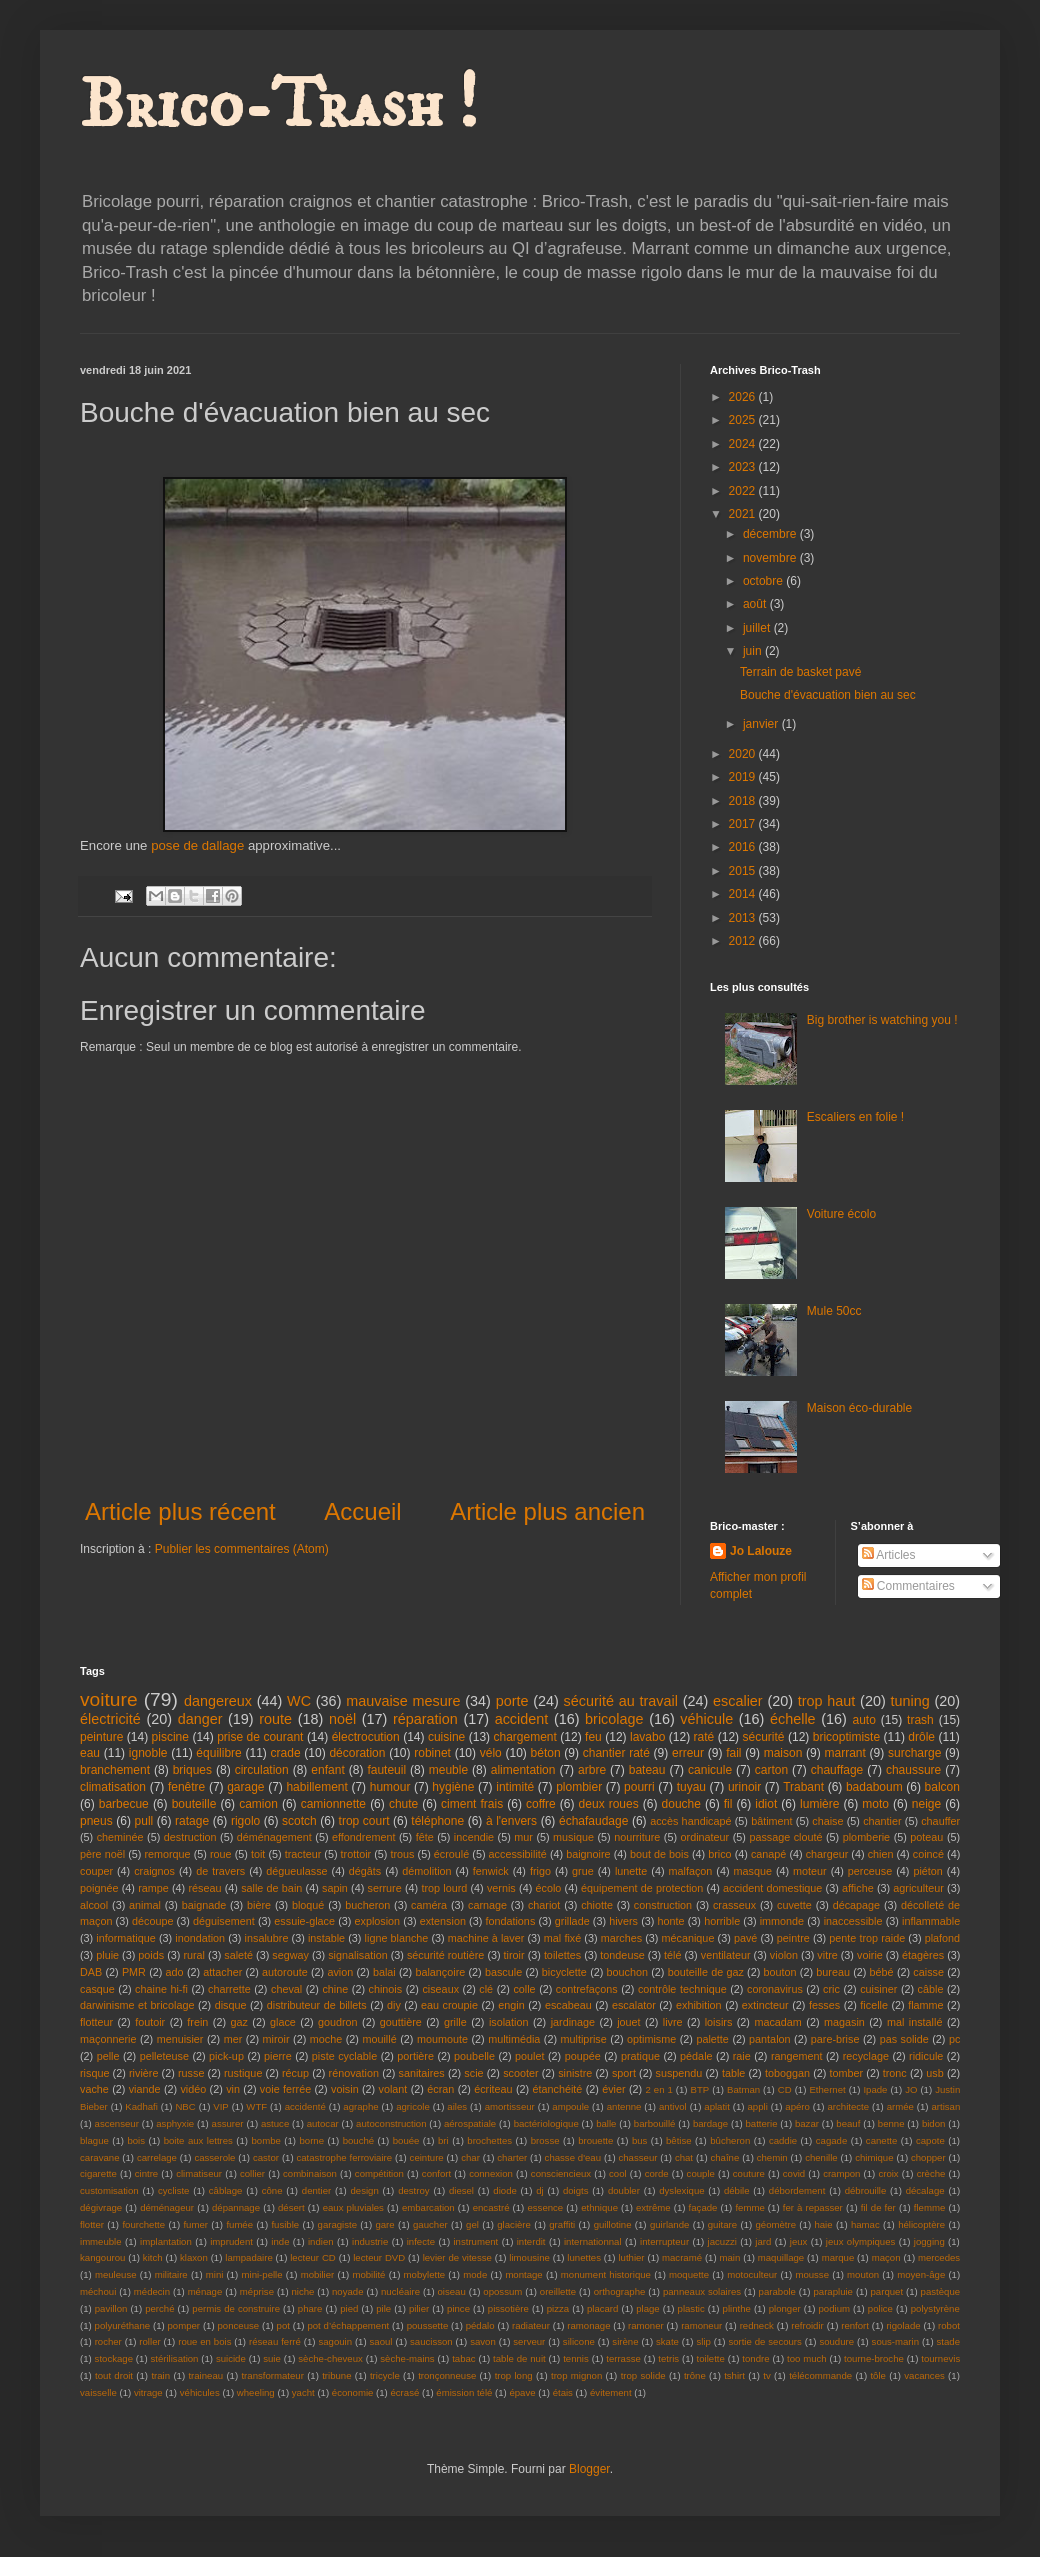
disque (231, 2005)
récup (295, 2073)
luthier (631, 2257)
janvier (762, 724)
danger (200, 1719)
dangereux (218, 1701)
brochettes (489, 2140)
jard (763, 2241)
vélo (491, 1753)
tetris (668, 2358)
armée (900, 2106)
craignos (154, 1871)
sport (624, 2073)
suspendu (679, 2073)
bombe (266, 2140)
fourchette (143, 2224)
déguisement (224, 1921)
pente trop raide (867, 1938)
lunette (631, 1871)
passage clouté (785, 1837)
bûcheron (730, 2140)
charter (512, 2157)
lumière (819, 1804)
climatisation (113, 1787)
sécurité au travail (621, 1701)
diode (504, 2190)
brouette (595, 2140)
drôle (921, 1737)
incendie (474, 1837)
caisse (928, 1972)
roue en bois (204, 2341)
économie (353, 2392)
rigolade (903, 2325)
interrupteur (664, 2241)
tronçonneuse (447, 2375)
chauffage (837, 1770)
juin (754, 651)
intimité (515, 1787)
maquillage (781, 2257)
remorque (167, 1854)
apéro (797, 2106)
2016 (744, 847)
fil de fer (878, 2207)
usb (934, 2073)
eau (90, 1753)
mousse (812, 2274)
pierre (278, 2056)
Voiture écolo (841, 1214)
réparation (425, 1719)
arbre (592, 1770)
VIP (220, 2106)
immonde (782, 1921)
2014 (744, 894)
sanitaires (422, 2073)
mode (475, 2274)
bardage (710, 2123)
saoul (381, 2341)
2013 (744, 918)
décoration (357, 1753)
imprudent (231, 2241)
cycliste (173, 2190)
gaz (238, 2022)
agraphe (360, 2106)
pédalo (480, 2325)
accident (522, 1719)
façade (703, 2207)
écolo (548, 1888)
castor (266, 2157)
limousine (529, 2257)
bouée (406, 2140)
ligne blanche (397, 1938)
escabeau (568, 2005)
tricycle (385, 2375)
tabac (463, 2358)
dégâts (365, 1871)
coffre (541, 1804)
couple (701, 2173)
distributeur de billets (317, 2005)
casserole (214, 2157)
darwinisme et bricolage (137, 2005)
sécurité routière (445, 1955)
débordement (797, 2190)
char (470, 2157)
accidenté (305, 2106)
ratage (192, 1821)
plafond (942, 1938)
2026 (744, 397)
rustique (243, 2073)
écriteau (493, 2089)
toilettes (562, 1955)
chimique (874, 2157)
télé (672, 1955)
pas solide (904, 2039)
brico (719, 1854)
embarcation (428, 2207)
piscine (170, 1737)
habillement (316, 1787)
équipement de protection (642, 1888)
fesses (824, 2005)
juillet (758, 628)
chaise (827, 1821)
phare (310, 2308)
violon (784, 1955)
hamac (865, 2224)
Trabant (803, 1787)
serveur (529, 2341)
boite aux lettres (198, 2140)
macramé (682, 2257)
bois (136, 2140)
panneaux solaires (702, 2291)
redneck (757, 2325)
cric (831, 1989)
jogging (929, 2241)
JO (911, 2089)
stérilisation (174, 2358)
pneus (96, 1821)
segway (290, 1955)
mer (233, 2039)
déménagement (274, 1837)
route (275, 1719)
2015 (744, 871)
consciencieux (561, 2173)
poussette (428, 2325)
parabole (777, 2291)
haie (823, 2224)
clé (486, 1989)
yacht (303, 2392)
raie (742, 2056)
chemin (772, 2157)
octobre (764, 581)
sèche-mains (407, 2358)
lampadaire (248, 2257)
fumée (239, 2224)
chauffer (940, 1821)
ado (175, 1972)
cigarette (98, 2173)
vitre (827, 1955)
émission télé (464, 2392)
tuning (909, 1701)
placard (602, 2308)
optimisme (651, 2039)
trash (920, 1720)
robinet (432, 1753)
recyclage (866, 2056)
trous (403, 1854)
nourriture (637, 1837)
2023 (744, 467)
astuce (275, 2123)
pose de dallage (197, 845)
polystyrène (935, 2308)
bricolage (614, 1719)
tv (766, 2375)
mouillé (379, 2039)
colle (524, 1989)
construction (663, 1905)
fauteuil (386, 1770)
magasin (844, 2022)
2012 (744, 941)
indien (321, 2241)
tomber (847, 2073)
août (756, 604)
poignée (99, 1888)
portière (415, 2056)
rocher (108, 2341)
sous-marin (895, 2341)
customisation (109, 2190)
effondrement (363, 1837)
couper (96, 1871)
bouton (780, 1972)
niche (303, 2291)
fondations (510, 1921)
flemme (929, 2207)
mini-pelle (262, 2274)
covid (794, 2173)
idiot (766, 1804)
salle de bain (271, 1888)
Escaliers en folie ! (855, 1117)
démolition (426, 1871)
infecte (421, 2241)
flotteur (96, 2022)
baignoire (588, 1854)
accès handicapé (690, 1821)
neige (926, 1804)
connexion (491, 2173)
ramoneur (701, 2325)
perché (159, 2308)
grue (583, 1871)
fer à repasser (813, 2207)
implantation (166, 2241)
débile (737, 2190)
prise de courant (260, 1737)
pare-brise (835, 2039)
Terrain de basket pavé (800, 672)
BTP (700, 2089)
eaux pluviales (353, 2207)
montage (523, 2274)
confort (436, 2173)
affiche (858, 1888)
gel (472, 2224)
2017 (744, 824)
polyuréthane (122, 2325)
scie (473, 2073)
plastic (691, 2308)
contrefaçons (587, 1989)
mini (215, 2274)
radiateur (531, 2325)
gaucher (430, 2224)
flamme (925, 2005)
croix (888, 2173)
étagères (923, 1955)
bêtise (679, 2140)
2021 (744, 514)
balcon (942, 1787)
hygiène (453, 1787)
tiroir (514, 1955)
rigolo (245, 1821)
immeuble (101, 2241)
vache (94, 2089)
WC (299, 1701)
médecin (152, 2291)
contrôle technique (682, 1989)
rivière (143, 2073)
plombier (579, 1787)
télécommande (820, 2375)
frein (197, 2022)
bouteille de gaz (706, 1972)
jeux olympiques (860, 2241)
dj (539, 2190)
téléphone (437, 1821)
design (365, 2190)
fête (425, 1837)
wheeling (256, 2392)
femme (749, 2207)
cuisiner (878, 1989)
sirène (625, 2341)
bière (259, 1905)
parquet (887, 2291)
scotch (299, 1821)
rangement (797, 2056)
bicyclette (564, 1972)
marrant (844, 1753)
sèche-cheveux (330, 2358)
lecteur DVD (379, 2257)
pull (144, 1821)
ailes (457, 2106)
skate (667, 2341)
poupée (583, 2056)
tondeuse (622, 1955)
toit (258, 1854)
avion (340, 1972)
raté (704, 1737)
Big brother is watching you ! (882, 1020)
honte (671, 1921)
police (880, 2308)
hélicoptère (921, 2224)
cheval (286, 1989)
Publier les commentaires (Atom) (242, 1549)
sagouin (335, 2341)
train (160, 2375)
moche (326, 2039)
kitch (153, 2257)
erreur (688, 1753)
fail (733, 1753)
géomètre (776, 2224)
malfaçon (691, 1871)
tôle (877, 2375)
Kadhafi (141, 2106)
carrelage (157, 2157)
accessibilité (518, 1854)
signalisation (357, 1955)
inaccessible (853, 1921)
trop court (364, 1821)
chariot (544, 1905)
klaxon (194, 2257)
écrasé (404, 2392)
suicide (231, 2358)
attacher (222, 1972)
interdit (531, 2241)
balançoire (440, 1972)
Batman (743, 2089)
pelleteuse (164, 2056)
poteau (926, 1837)
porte (512, 1701)
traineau (205, 2375)
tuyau (691, 1787)
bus (639, 2140)
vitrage (148, 2392)
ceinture (427, 2157)
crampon (841, 2173)
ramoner (646, 2325)
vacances (924, 2375)
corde (657, 2173)
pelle (108, 2056)
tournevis (940, 2358)
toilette (711, 2358)
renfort (855, 2325)
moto (875, 1804)
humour (390, 1787)
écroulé (451, 1854)
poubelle (474, 2056)
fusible (285, 2224)
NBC (185, 2106)
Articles (889, 1555)
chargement (525, 1737)
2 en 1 (659, 2089)
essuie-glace (304, 1921)
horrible (722, 1921)
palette (712, 2039)
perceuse (870, 1871)
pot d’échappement (348, 2325)
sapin (335, 1888)
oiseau (452, 2291)
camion (258, 1804)
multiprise (584, 2039)
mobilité (368, 2274)
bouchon (627, 1972)
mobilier (318, 2274)
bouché (358, 2140)
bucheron (367, 1905)
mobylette (425, 2274)
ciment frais (472, 1804)
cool (618, 2173)
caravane (99, 2157)
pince (458, 2308)
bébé (882, 1972)
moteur (810, 1871)
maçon (886, 2257)
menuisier (180, 2039)
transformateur (272, 2375)
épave (522, 2392)
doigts (576, 2190)
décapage (856, 1905)
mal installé (914, 2022)
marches (621, 1938)
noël (342, 1719)
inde (280, 2241)
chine (335, 1989)
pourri (639, 1787)
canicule (710, 1770)
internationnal (593, 2241)
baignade (204, 1905)
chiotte (597, 1905)
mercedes (939, 2257)
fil (728, 1804)
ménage (205, 2291)
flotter (92, 2224)
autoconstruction (391, 2123)
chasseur (637, 2157)
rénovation (354, 2073)
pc (954, 2039)
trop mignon (576, 2375)
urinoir (744, 1787)
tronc (895, 2073)
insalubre (267, 1938)
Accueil (362, 1511)
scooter (520, 2073)
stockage (114, 2358)
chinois (386, 1989)
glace (283, 2022)
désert (291, 2207)
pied (349, 2308)
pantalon (769, 2039)
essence (545, 2207)
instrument (475, 2241)
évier (613, 2089)
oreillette (558, 2291)
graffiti (562, 2224)
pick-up (226, 2056)
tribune (336, 2375)
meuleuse (116, 2274)
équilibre (218, 1753)
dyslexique (681, 2190)
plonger (785, 2308)
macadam (777, 2022)
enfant (327, 1770)
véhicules (200, 2392)
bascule (503, 1972)
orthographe (620, 2291)
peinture (101, 1737)
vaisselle (98, 2392)
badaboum (874, 1787)
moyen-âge (921, 2274)
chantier (882, 1821)
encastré (491, 2207)
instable (326, 1938)
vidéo (193, 2089)
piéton (927, 1871)
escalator (634, 2005)
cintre (146, 2173)
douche (681, 1804)
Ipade (875, 2089)
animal (145, 1905)
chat (684, 2157)
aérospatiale (470, 2123)
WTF (256, 2106)
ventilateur (726, 1955)
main (730, 2257)
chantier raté (616, 1753)
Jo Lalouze (761, 1551)
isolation (509, 2022)
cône (272, 2190)
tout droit (114, 2375)
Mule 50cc (834, 1311)
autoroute (285, 1972)
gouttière (401, 2022)
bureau (833, 1972)
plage (647, 2308)
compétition (379, 2173)
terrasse (623, 2358)
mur (523, 1837)
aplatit (717, 2106)
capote (930, 2140)
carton (771, 1770)
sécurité (764, 1737)
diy (394, 2005)
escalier (738, 1701)
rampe (153, 1888)
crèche (931, 2173)
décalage (925, 2190)
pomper (184, 2325)
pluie (107, 1955)
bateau (647, 1770)
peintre (793, 1938)
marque (838, 2257)
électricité (110, 1719)
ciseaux (440, 1989)
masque (752, 1871)
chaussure (913, 1770)
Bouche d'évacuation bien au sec (828, 695)
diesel (461, 2190)
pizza (558, 2308)
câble (931, 1989)
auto (863, 1720)
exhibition (699, 2005)
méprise (257, 2291)
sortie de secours (765, 2341)
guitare (722, 2224)
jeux (799, 2241)
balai (384, 1972)
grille (455, 2022)
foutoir (150, 2022)
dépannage (236, 2207)
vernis (501, 1888)
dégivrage (101, 2207)
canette (881, 2140)
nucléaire (400, 2291)
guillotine (613, 2224)
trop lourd (444, 1888)
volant (393, 2089)
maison (783, 1753)
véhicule (706, 1719)
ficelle (874, 2005)
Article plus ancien (547, 1511)
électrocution (366, 1737)
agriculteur (918, 1888)
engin (511, 2005)
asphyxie (175, 2123)
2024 (744, 444)
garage (245, 1787)
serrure (385, 1888)
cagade (831, 2140)
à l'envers (511, 1821)
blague (94, 2140)
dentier (316, 2190)
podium (834, 2308)
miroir (276, 2039)
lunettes (584, 2257)
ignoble (148, 1753)
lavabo (647, 1737)
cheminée (120, 1837)
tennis (576, 2358)
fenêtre (186, 1787)
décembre (771, 534)
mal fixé (562, 1938)
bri (443, 2140)
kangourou (102, 2257)
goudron (338, 2022)
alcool (94, 1905)
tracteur (303, 1854)
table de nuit (519, 2358)
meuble (448, 1770)
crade (286, 1753)
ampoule (570, 2106)
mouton (863, 2274)
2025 (744, 420)
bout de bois (659, 1854)
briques (192, 1770)
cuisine (446, 1737)
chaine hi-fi (161, 1989)
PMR (134, 1972)
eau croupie (449, 2005)
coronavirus (775, 1989)
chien (881, 1854)
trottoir (356, 1854)
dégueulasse (296, 1871)
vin (233, 2089)
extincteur (765, 2005)
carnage (487, 1905)
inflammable (931, 1921)
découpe (152, 1921)
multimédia (514, 2039)
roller (149, 2341)
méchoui (98, 2291)
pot (283, 2325)
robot (949, 2325)
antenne (624, 2106)
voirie (870, 1955)
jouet (628, 2022)
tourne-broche (874, 2358)
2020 (744, 754)
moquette (689, 2274)
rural (194, 1955)
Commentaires (908, 1586)
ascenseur (117, 2123)
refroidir (807, 2325)
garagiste (337, 2224)
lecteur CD (313, 2257)
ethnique (599, 2207)
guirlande (669, 2224)
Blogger (589, 2469)
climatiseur (199, 2173)
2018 (744, 801)
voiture (109, 1699)
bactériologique (546, 2123)
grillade (572, 1921)
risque (94, 2073)
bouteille (194, 1804)
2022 (744, 491)
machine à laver (486, 1938)
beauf (848, 2123)
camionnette (333, 1804)
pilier (419, 2308)
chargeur (827, 1854)
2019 (744, 777)
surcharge (914, 1753)
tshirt (734, 2375)
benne (891, 2123)
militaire (171, 2274)
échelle (793, 1719)
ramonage (588, 2325)
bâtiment (771, 1821)
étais (563, 2392)
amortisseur (510, 2106)
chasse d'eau (573, 2157)
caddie (783, 2140)
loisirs (719, 2022)
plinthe (737, 2308)
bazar (807, 2123)
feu (593, 1737)
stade (948, 2341)
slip (703, 2341)
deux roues (609, 1804)
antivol (673, 2106)
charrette (229, 1989)
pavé (745, 1938)
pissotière (508, 2308)
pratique (640, 2056)
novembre (771, 558)
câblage (226, 2190)
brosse (545, 2140)
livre (673, 2022)
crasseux (734, 1905)
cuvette (794, 1905)
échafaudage (593, 1821)
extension (443, 1921)
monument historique (606, 2274)
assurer (228, 2123)
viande (145, 2089)
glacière (514, 2224)
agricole (413, 2106)
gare (384, 2224)
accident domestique (772, 1888)
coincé (928, 1854)
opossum (502, 2291)
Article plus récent (180, 1511)
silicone (579, 2341)
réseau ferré (275, 2341)
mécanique (688, 1938)
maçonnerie (108, 2039)
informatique (125, 1938)
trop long (514, 2375)
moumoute (442, 2039)
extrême (653, 2207)
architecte (848, 2106)
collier (252, 2173)
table (733, 2073)
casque (97, 1989)
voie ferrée (285, 2089)
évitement (611, 2392)
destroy (413, 2190)
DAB (91, 1972)
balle (606, 2123)
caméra (429, 1905)
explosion (378, 1921)
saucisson (431, 2341)
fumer (195, 2224)
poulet (529, 2056)
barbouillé (655, 2123)
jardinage (573, 2022)
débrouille (866, 2190)
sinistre (575, 2073)
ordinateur (705, 1837)
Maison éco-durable (859, 1408)
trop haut (827, 1701)
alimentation (523, 1770)
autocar (323, 2123)
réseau (204, 1888)
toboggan (787, 2073)
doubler (624, 2190)
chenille (821, 2157)
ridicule (926, 2056)
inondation (200, 1938)
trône (695, 2375)
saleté (238, 1955)
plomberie (866, 1837)
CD (785, 2089)
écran (440, 2089)
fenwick (491, 1871)
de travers (220, 1871)
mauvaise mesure (403, 1701)
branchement (115, 1770)
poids (151, 1955)
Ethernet (827, 2089)
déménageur (167, 2207)
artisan (945, 2106)
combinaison (310, 2173)
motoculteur (752, 2274)
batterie (762, 2123)
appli (758, 2106)
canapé (768, 1854)
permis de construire (236, 2308)
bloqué (308, 1905)
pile (383, 2308)
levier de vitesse (457, 2257)
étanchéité (557, 2089)
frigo (540, 1871)
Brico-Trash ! (279, 106)
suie (272, 2358)
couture (749, 2173)
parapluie (832, 2291)
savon (483, 2341)
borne (311, 2140)
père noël (102, 1854)
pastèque (940, 2291)
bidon (933, 2123)
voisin (345, 2089)
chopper (928, 2157)
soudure (836, 2341)
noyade (347, 2291)
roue (221, 1854)
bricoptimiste (846, 1737)
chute (403, 1804)
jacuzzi (722, 2241)
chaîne (724, 2157)
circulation (262, 1770)
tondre (755, 2358)
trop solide (643, 2375)
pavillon (111, 2308)
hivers (623, 1921)
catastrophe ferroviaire (344, 2157)
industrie (370, 2241)
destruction (190, 1837)
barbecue (124, 1804)
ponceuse (239, 2325)
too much (807, 2358)
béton (546, 1753)
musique (573, 1837)
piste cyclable (344, 2056)
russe (191, 2073)
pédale (696, 2056)
